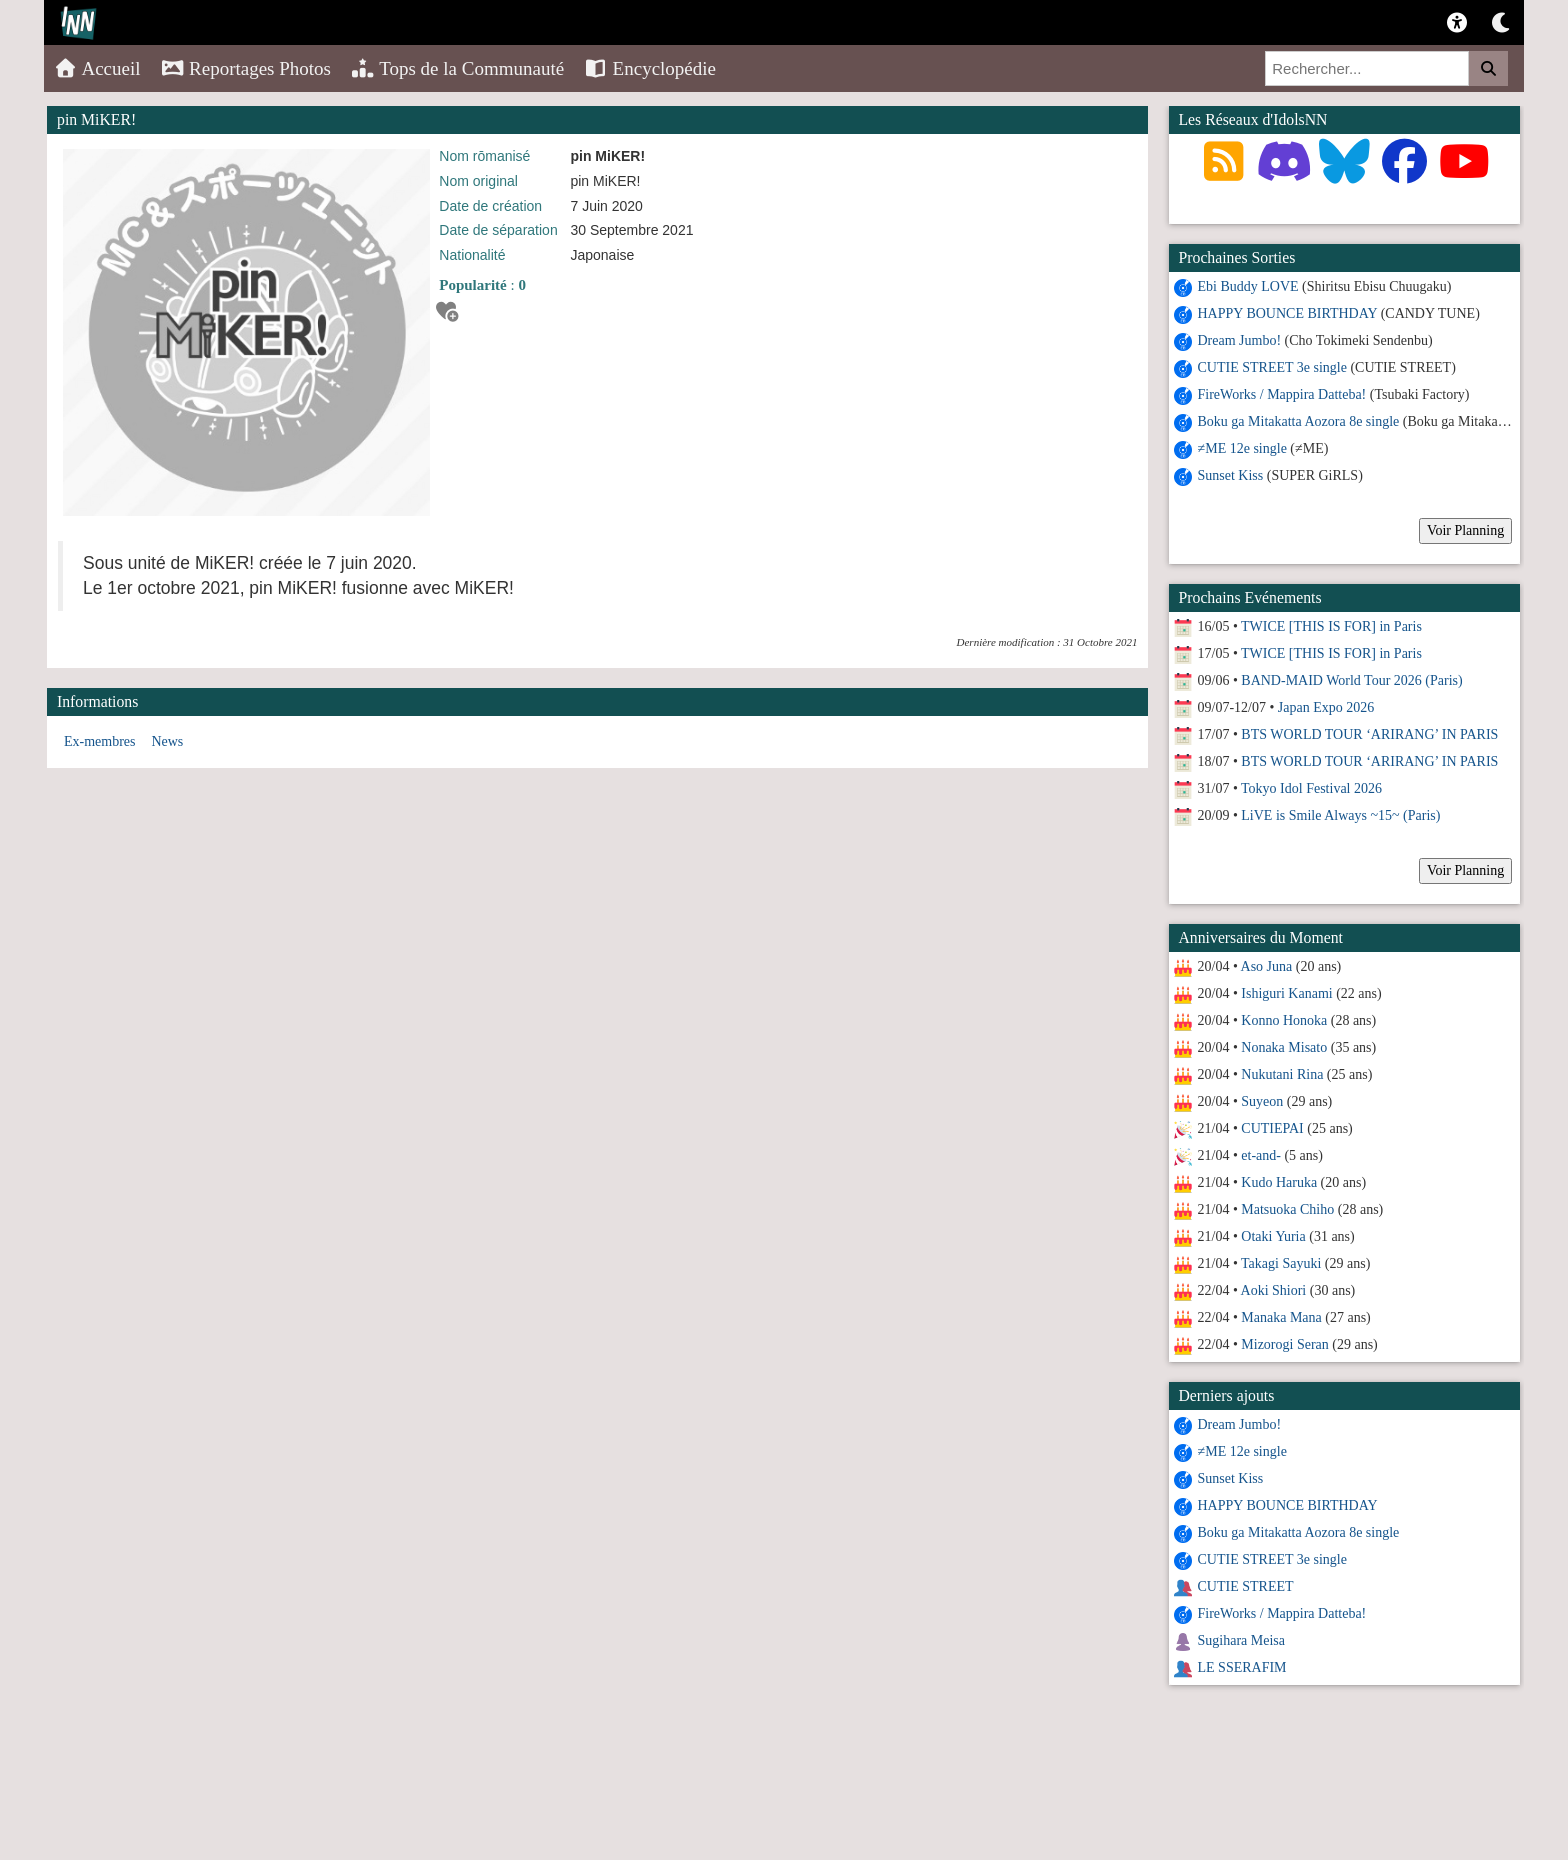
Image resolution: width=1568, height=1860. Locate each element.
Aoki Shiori (1274, 1290)
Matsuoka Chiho (1287, 1209)
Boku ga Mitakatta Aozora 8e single (1299, 421)
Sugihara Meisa (1241, 1640)
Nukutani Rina (1282, 1074)
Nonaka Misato (1284, 1047)
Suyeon (1262, 1101)
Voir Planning (1465, 530)
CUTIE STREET (1246, 1586)
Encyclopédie (650, 68)
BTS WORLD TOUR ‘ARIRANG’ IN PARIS (1369, 734)
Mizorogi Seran (1284, 1344)
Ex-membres (100, 741)
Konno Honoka (1284, 1020)
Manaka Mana (1281, 1317)
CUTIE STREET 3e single (1272, 367)
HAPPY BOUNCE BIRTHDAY (1288, 313)
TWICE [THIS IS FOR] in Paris (1331, 626)
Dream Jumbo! (1240, 340)
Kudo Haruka (1279, 1182)
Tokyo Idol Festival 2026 (1311, 788)
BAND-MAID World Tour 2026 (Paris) (1351, 680)
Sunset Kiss (1231, 475)
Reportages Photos (246, 68)
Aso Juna (1267, 966)
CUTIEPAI (1272, 1128)
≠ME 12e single (1242, 448)
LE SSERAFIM (1242, 1667)
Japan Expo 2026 (1326, 707)
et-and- (1261, 1155)
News (167, 741)
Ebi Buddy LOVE (1248, 286)
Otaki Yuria (1273, 1236)
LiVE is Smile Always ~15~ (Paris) (1340, 815)
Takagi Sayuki (1281, 1263)
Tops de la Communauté (457, 68)
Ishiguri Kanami (1286, 993)
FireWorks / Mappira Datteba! (1282, 394)
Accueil (97, 68)
